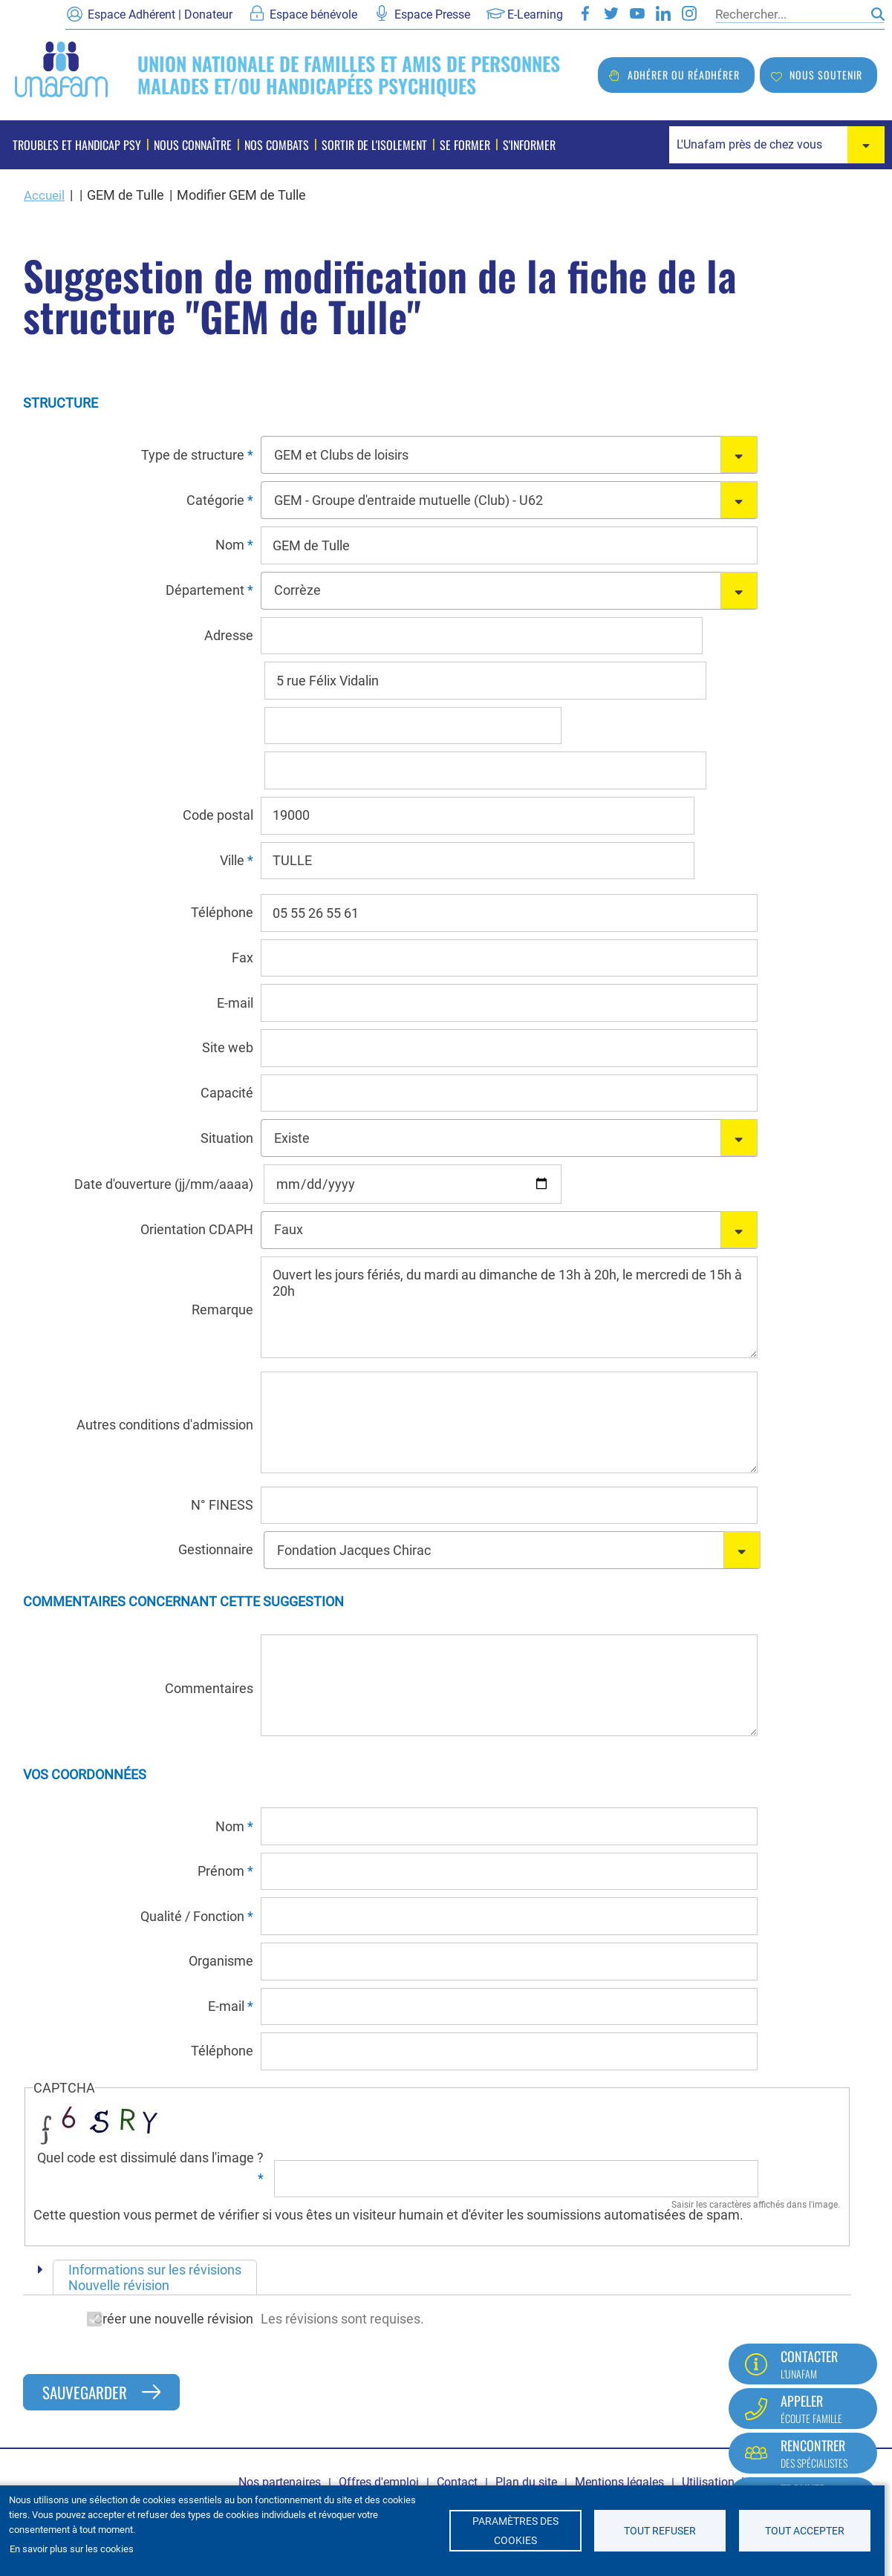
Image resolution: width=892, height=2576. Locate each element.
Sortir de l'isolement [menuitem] (374, 145)
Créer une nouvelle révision (138, 2318)
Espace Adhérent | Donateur (160, 14)
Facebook (585, 13)
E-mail (235, 1003)
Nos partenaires (279, 2482)
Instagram (689, 13)
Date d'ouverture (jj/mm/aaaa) (163, 1184)
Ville (232, 860)
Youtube (637, 13)
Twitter (611, 13)
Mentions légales (619, 2482)
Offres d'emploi (379, 2482)
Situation (227, 1138)
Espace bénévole (313, 14)
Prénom (221, 1871)
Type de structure (192, 455)
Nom (229, 544)
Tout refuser (660, 2531)
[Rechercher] (789, 14)
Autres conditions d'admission (164, 1424)
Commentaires (209, 1688)
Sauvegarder (84, 2392)
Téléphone (222, 912)
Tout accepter (804, 2531)
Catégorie (215, 500)
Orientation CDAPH (196, 1229)
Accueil (45, 195)
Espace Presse (432, 14)
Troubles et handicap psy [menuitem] (77, 145)
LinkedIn (663, 13)
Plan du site (526, 2482)
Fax (242, 957)
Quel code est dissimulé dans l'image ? (150, 2157)
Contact (457, 2482)
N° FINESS (222, 1505)
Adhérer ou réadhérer (684, 74)
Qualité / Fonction (192, 1916)
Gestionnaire (215, 1549)
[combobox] (777, 144)
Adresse (228, 635)
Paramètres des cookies (515, 2530)
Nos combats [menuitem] (276, 145)
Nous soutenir (826, 74)
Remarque (222, 1309)
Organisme (221, 1961)
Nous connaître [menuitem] (193, 145)
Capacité (227, 1092)
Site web (227, 1047)
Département (205, 590)
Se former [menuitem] (465, 145)
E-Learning (535, 14)
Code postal (218, 815)
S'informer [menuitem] (529, 145)
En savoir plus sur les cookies (72, 2548)
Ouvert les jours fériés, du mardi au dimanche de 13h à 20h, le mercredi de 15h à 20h (509, 1307)
